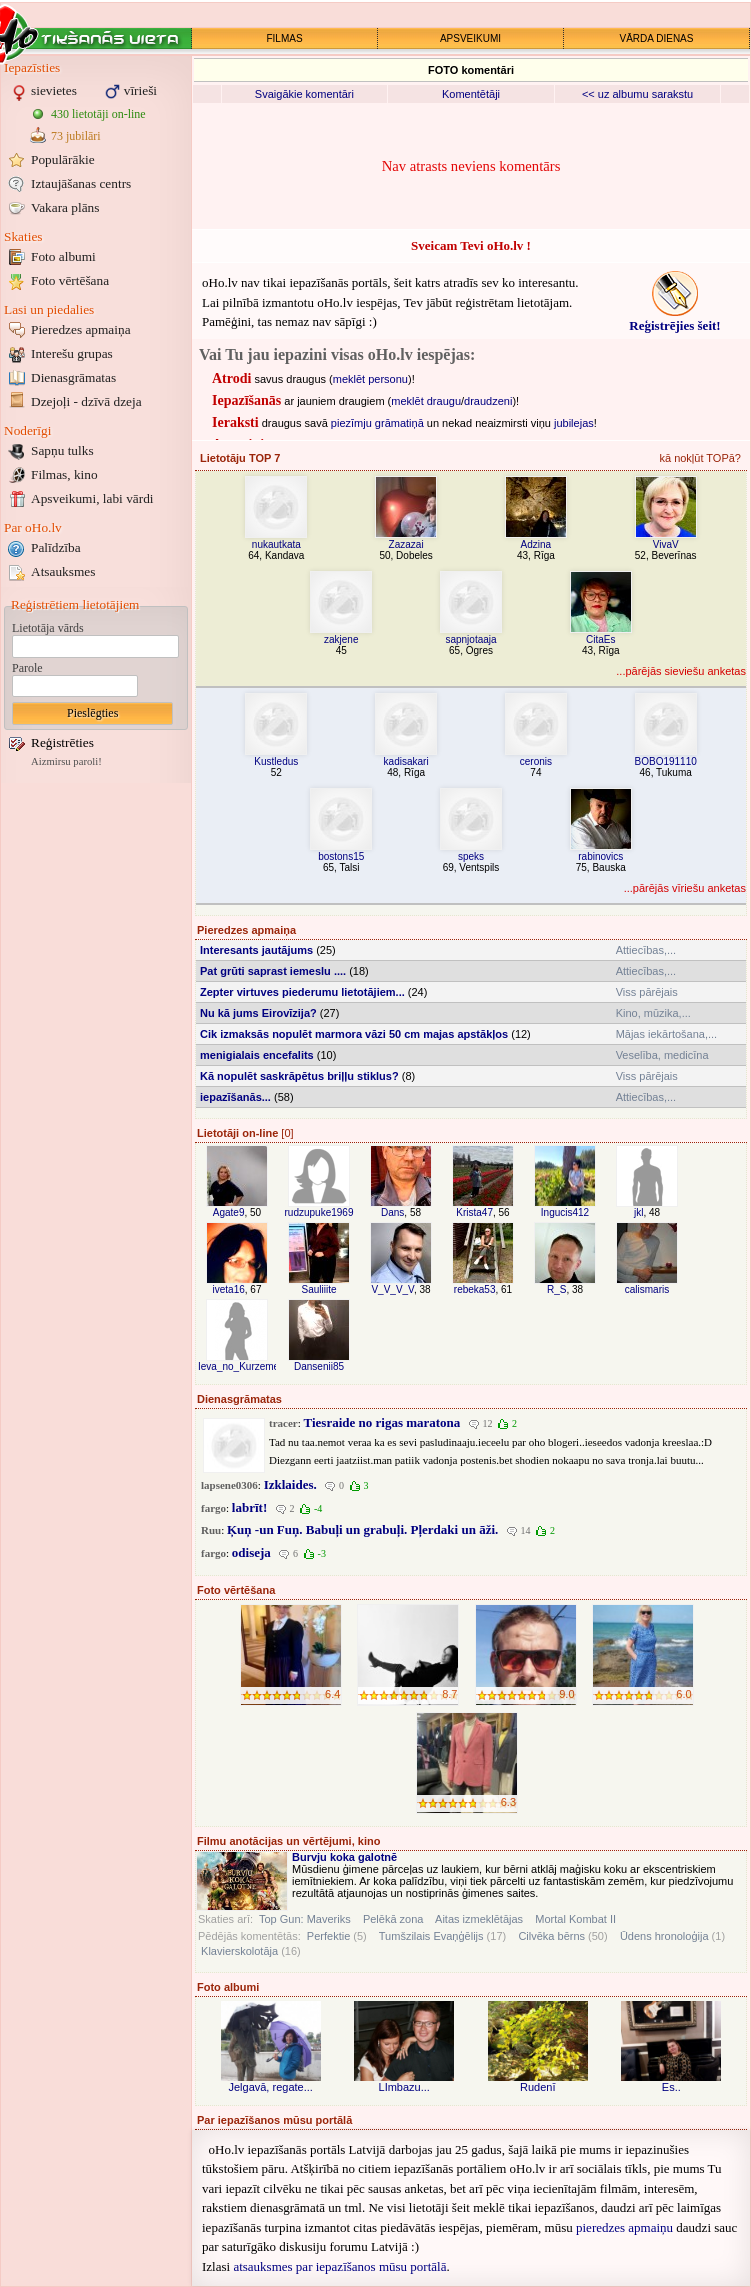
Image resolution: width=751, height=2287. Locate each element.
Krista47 (474, 1212)
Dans (392, 1212)
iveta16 (229, 1289)
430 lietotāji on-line (98, 114)
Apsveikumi (92, 498)
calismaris (647, 1289)
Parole (27, 668)
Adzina (536, 544)
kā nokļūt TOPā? (700, 458)
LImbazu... (404, 2087)
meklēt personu (370, 379)
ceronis (536, 761)
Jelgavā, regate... (270, 2087)
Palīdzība (56, 547)
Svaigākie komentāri (304, 94)
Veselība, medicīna (662, 1055)
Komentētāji (471, 94)
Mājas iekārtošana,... (667, 1034)
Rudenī (537, 2087)
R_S (556, 1289)
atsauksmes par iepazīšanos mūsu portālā (339, 2266)
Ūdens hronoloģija (664, 1936)
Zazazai (406, 544)
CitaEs (600, 639)
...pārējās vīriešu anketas (685, 888)
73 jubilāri (76, 136)
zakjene (341, 639)
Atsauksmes (63, 571)
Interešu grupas (72, 353)
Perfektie (328, 1936)
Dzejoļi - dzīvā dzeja (86, 401)
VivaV (666, 544)
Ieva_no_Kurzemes (241, 1366)
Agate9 (229, 1212)
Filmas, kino (64, 474)
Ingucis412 (565, 1212)
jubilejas (574, 423)
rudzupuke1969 (319, 1212)
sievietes (54, 90)
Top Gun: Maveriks (305, 1919)
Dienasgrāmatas (73, 377)
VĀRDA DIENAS (657, 38)
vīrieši (140, 90)
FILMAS (284, 38)
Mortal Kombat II (575, 1919)
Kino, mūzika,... (653, 1013)
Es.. (671, 2087)
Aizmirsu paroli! (66, 761)
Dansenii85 (319, 1366)
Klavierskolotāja (239, 1951)
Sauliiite (318, 1289)
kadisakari (406, 761)
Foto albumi (63, 256)
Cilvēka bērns (551, 1936)
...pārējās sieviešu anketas (681, 671)
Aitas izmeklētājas (479, 1919)
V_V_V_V (392, 1289)
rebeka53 (475, 1289)
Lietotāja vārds (48, 628)
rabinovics (600, 856)
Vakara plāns (65, 207)
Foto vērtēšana (70, 280)
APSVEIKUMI (470, 38)
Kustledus (276, 761)
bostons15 (341, 856)
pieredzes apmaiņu (624, 2227)
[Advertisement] (96, 1088)
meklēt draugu (426, 401)
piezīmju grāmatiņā (377, 423)
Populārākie (63, 159)
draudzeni (488, 401)
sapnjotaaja (470, 639)
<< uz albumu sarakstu (637, 94)
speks (471, 856)
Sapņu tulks (62, 450)
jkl (638, 1212)
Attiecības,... (646, 950)
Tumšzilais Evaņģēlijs (431, 1936)
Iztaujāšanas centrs (81, 183)
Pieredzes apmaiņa (81, 329)
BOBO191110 (666, 761)
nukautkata (276, 544)
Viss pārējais (647, 992)
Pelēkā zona (393, 1919)
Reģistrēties (62, 742)
